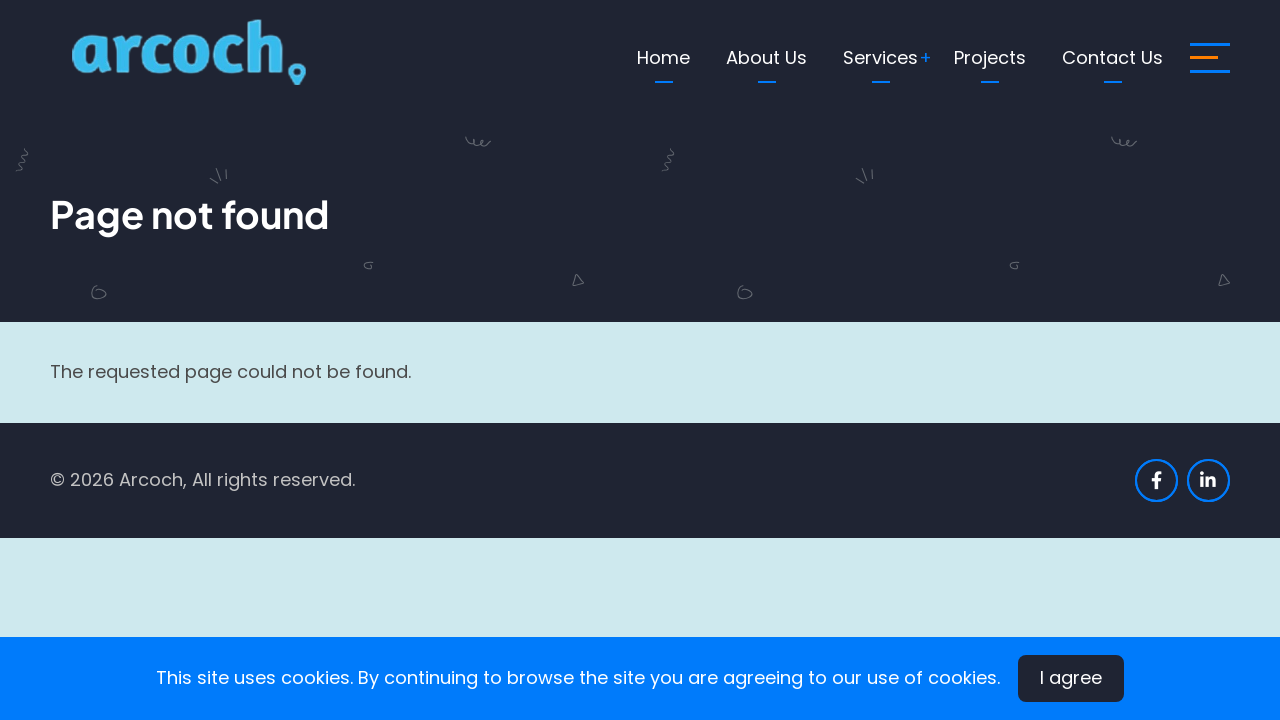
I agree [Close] (1071, 677)
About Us (766, 57)
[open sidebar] (1210, 58)
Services (880, 57)
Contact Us (1112, 57)
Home (663, 57)
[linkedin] (1208, 480)
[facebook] (1156, 480)
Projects (990, 57)
